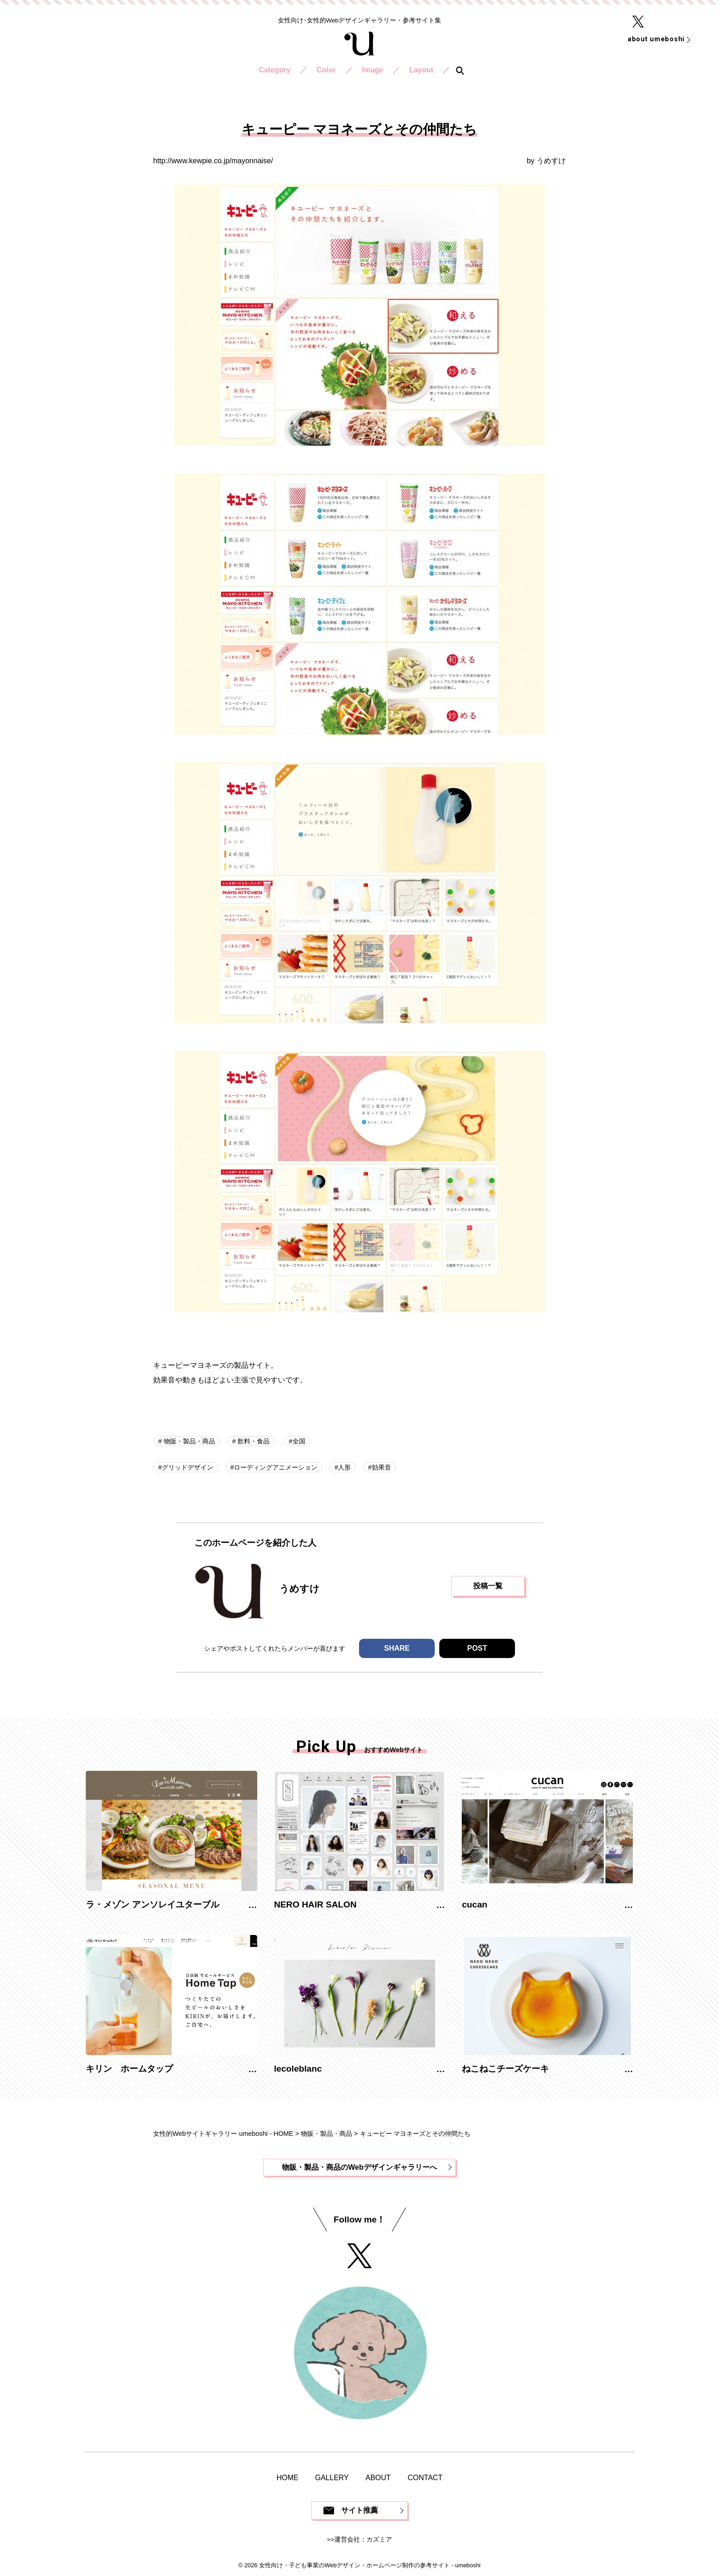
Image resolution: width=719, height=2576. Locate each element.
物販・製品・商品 (188, 1441)
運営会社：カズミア (363, 2539)
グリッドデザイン (187, 1467)
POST (477, 1648)
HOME (288, 2478)
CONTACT (425, 2478)
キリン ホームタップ (129, 2068)
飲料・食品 (253, 1441)
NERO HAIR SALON (315, 1904)
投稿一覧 (488, 1586)
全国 (299, 1441)
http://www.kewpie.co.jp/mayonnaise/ (213, 161)
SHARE (396, 1648)
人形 (344, 1467)
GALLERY (332, 2478)
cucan (474, 1904)
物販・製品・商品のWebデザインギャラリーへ (359, 2167)
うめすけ (551, 161)
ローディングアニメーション (275, 1467)
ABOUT (378, 2478)
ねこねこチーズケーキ (505, 2068)
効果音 (381, 1467)
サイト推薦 (359, 2510)
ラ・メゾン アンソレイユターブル (152, 1904)
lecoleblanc (298, 2068)
